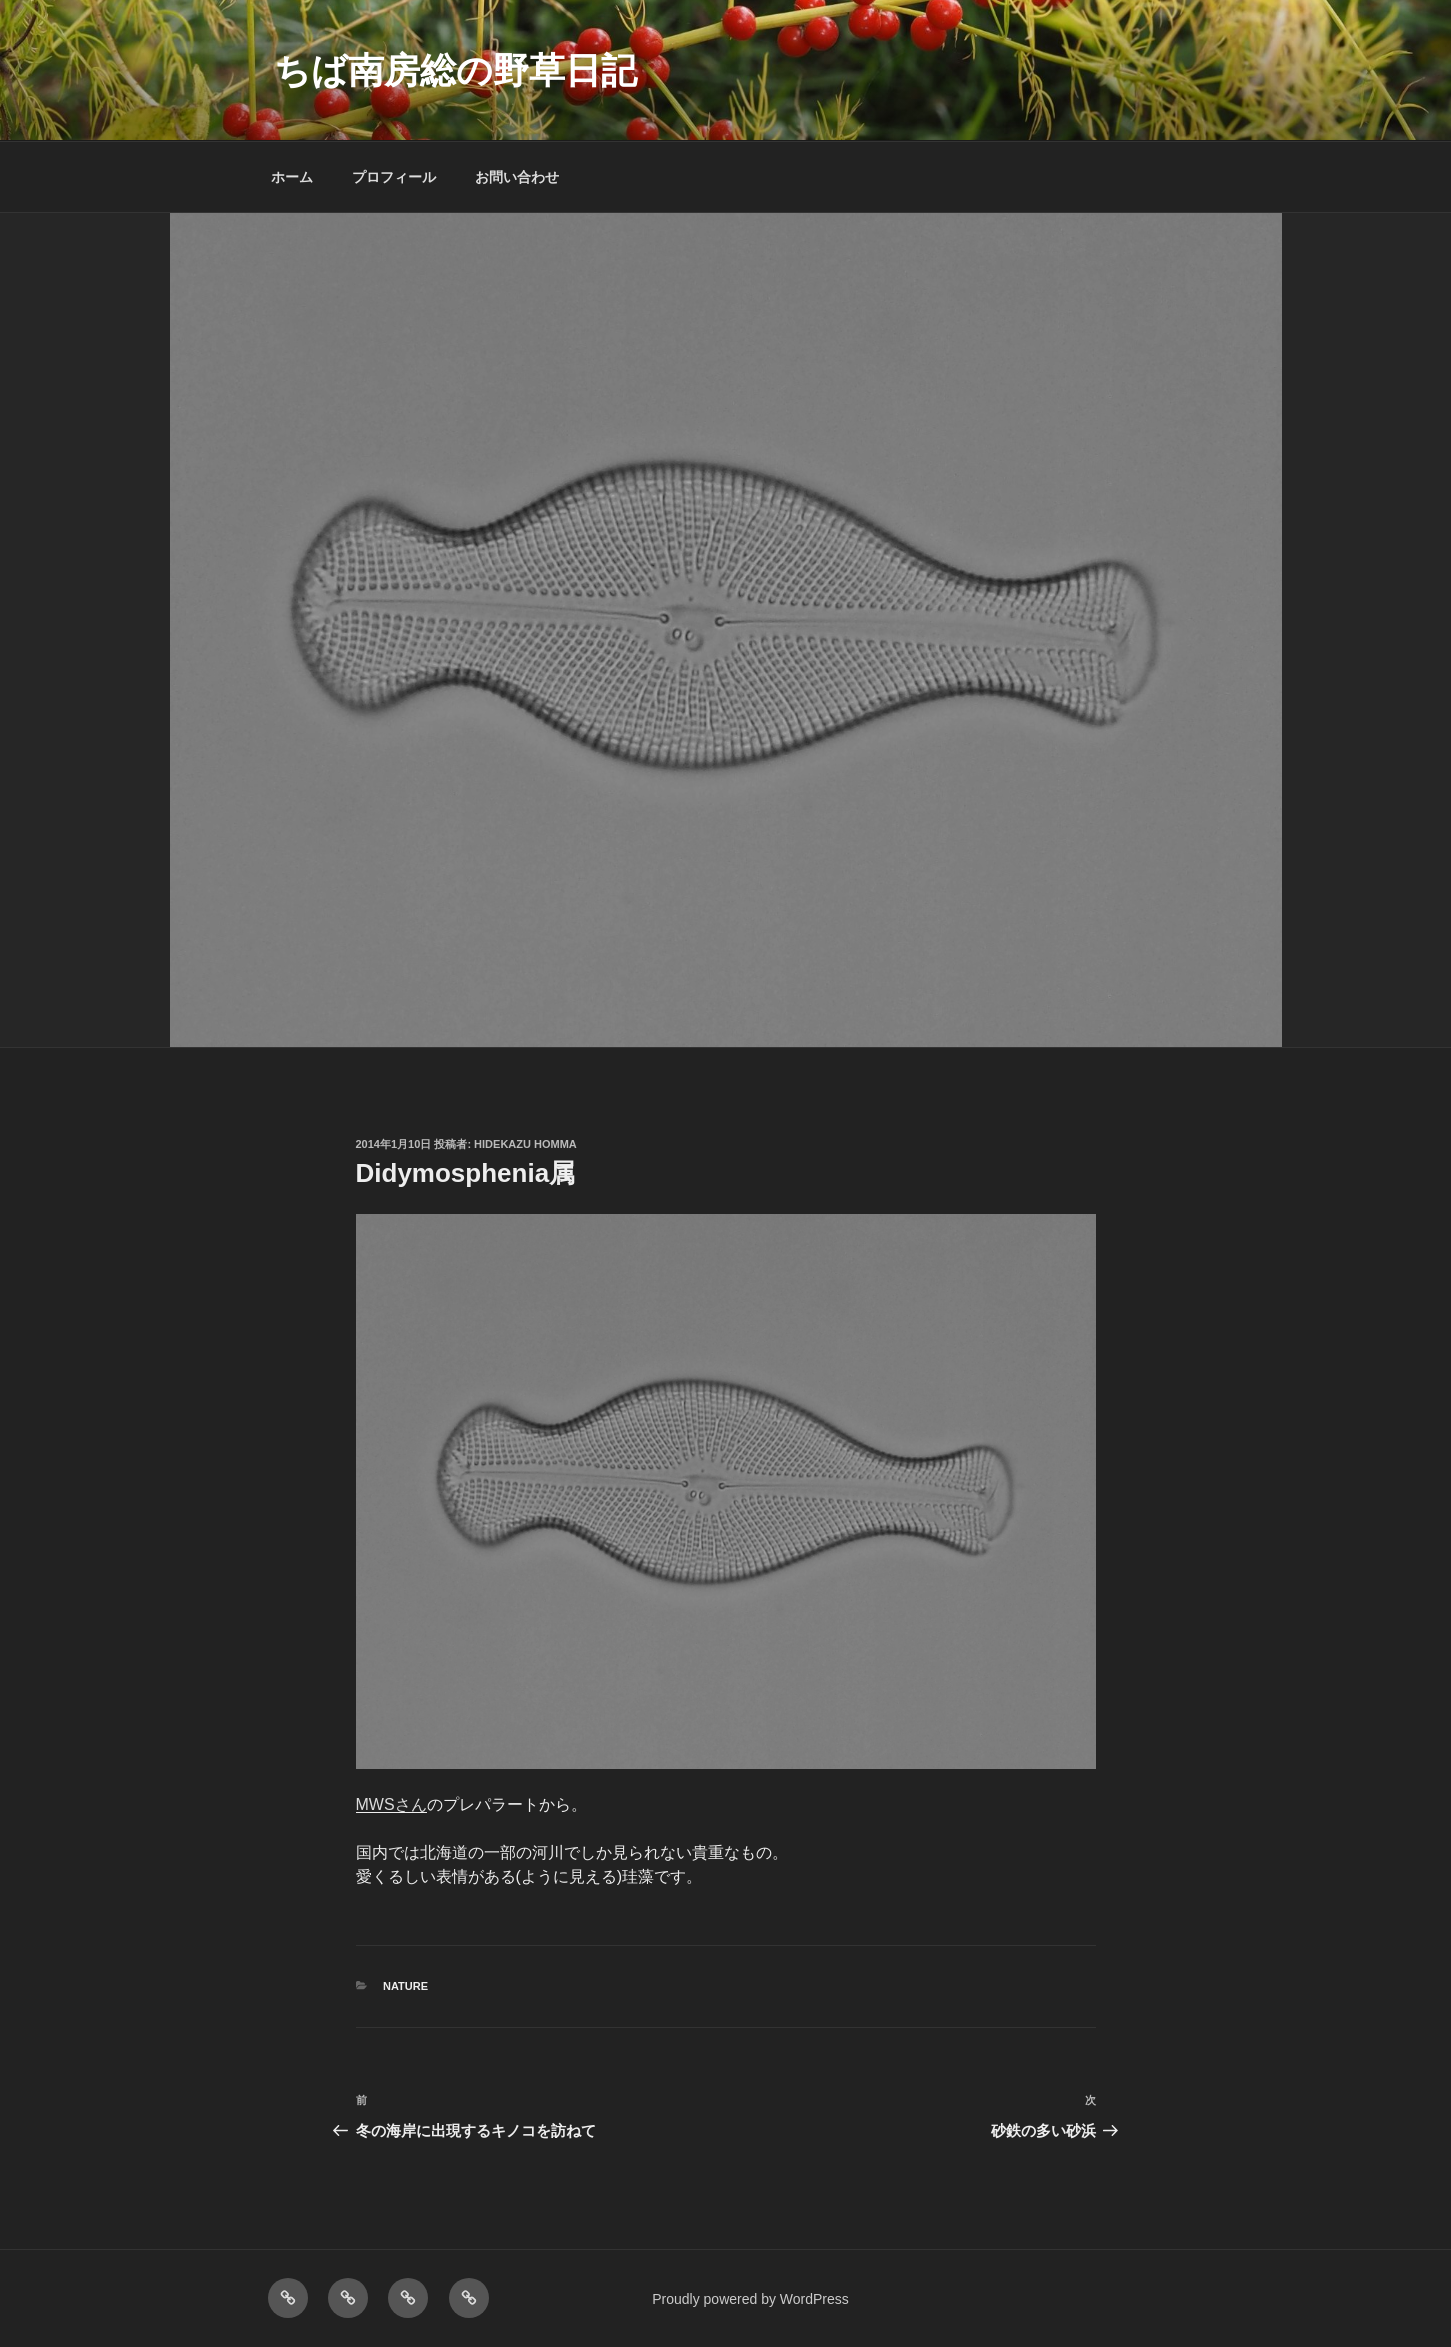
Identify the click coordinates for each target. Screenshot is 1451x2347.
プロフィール (394, 177)
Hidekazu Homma (525, 1144)
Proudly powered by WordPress (750, 2299)
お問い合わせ (517, 177)
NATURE (405, 1986)
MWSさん (391, 1804)
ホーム (292, 177)
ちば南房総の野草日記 (455, 70)
